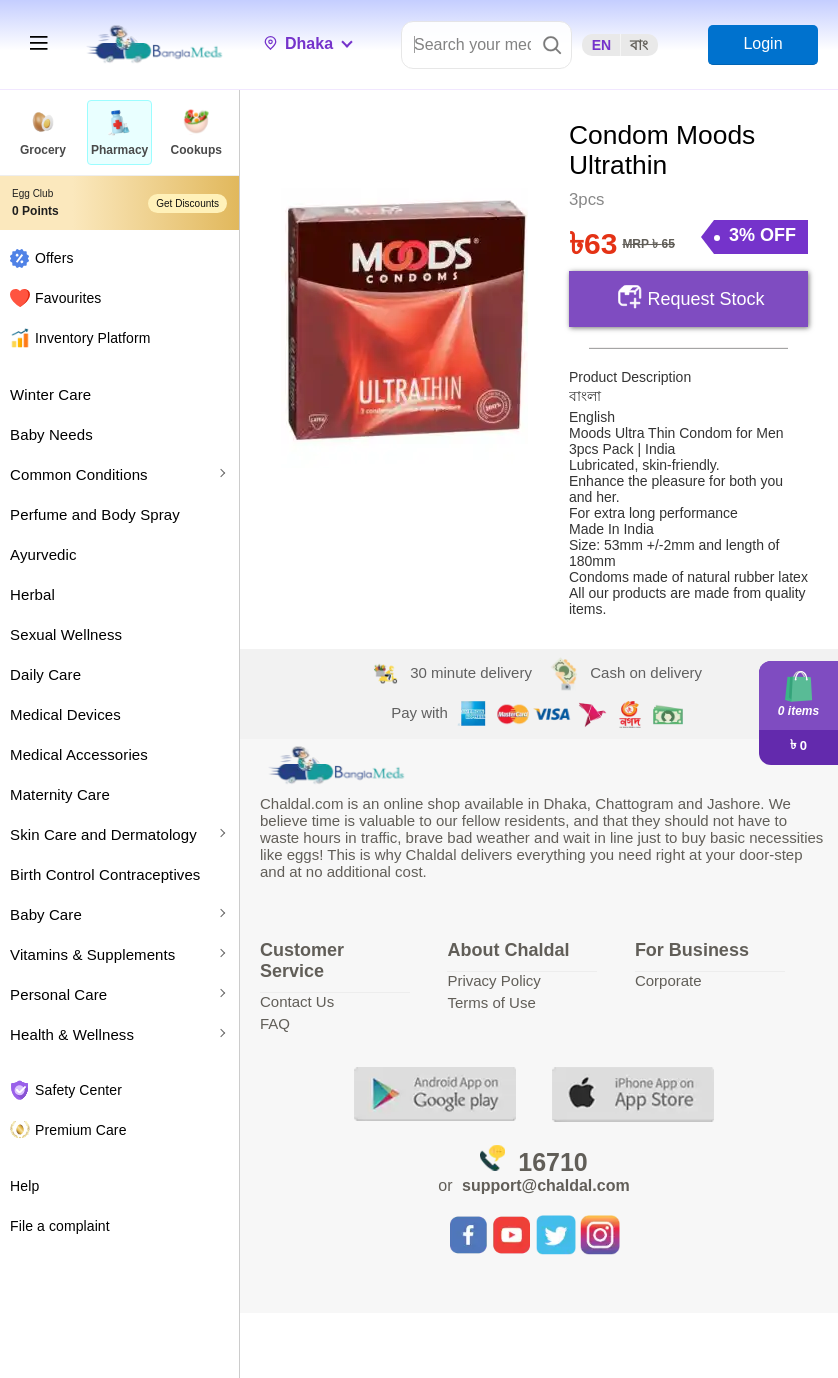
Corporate (668, 980)
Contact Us (297, 1001)
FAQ (275, 1023)
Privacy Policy (493, 980)
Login (762, 43)
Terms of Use (491, 1002)
